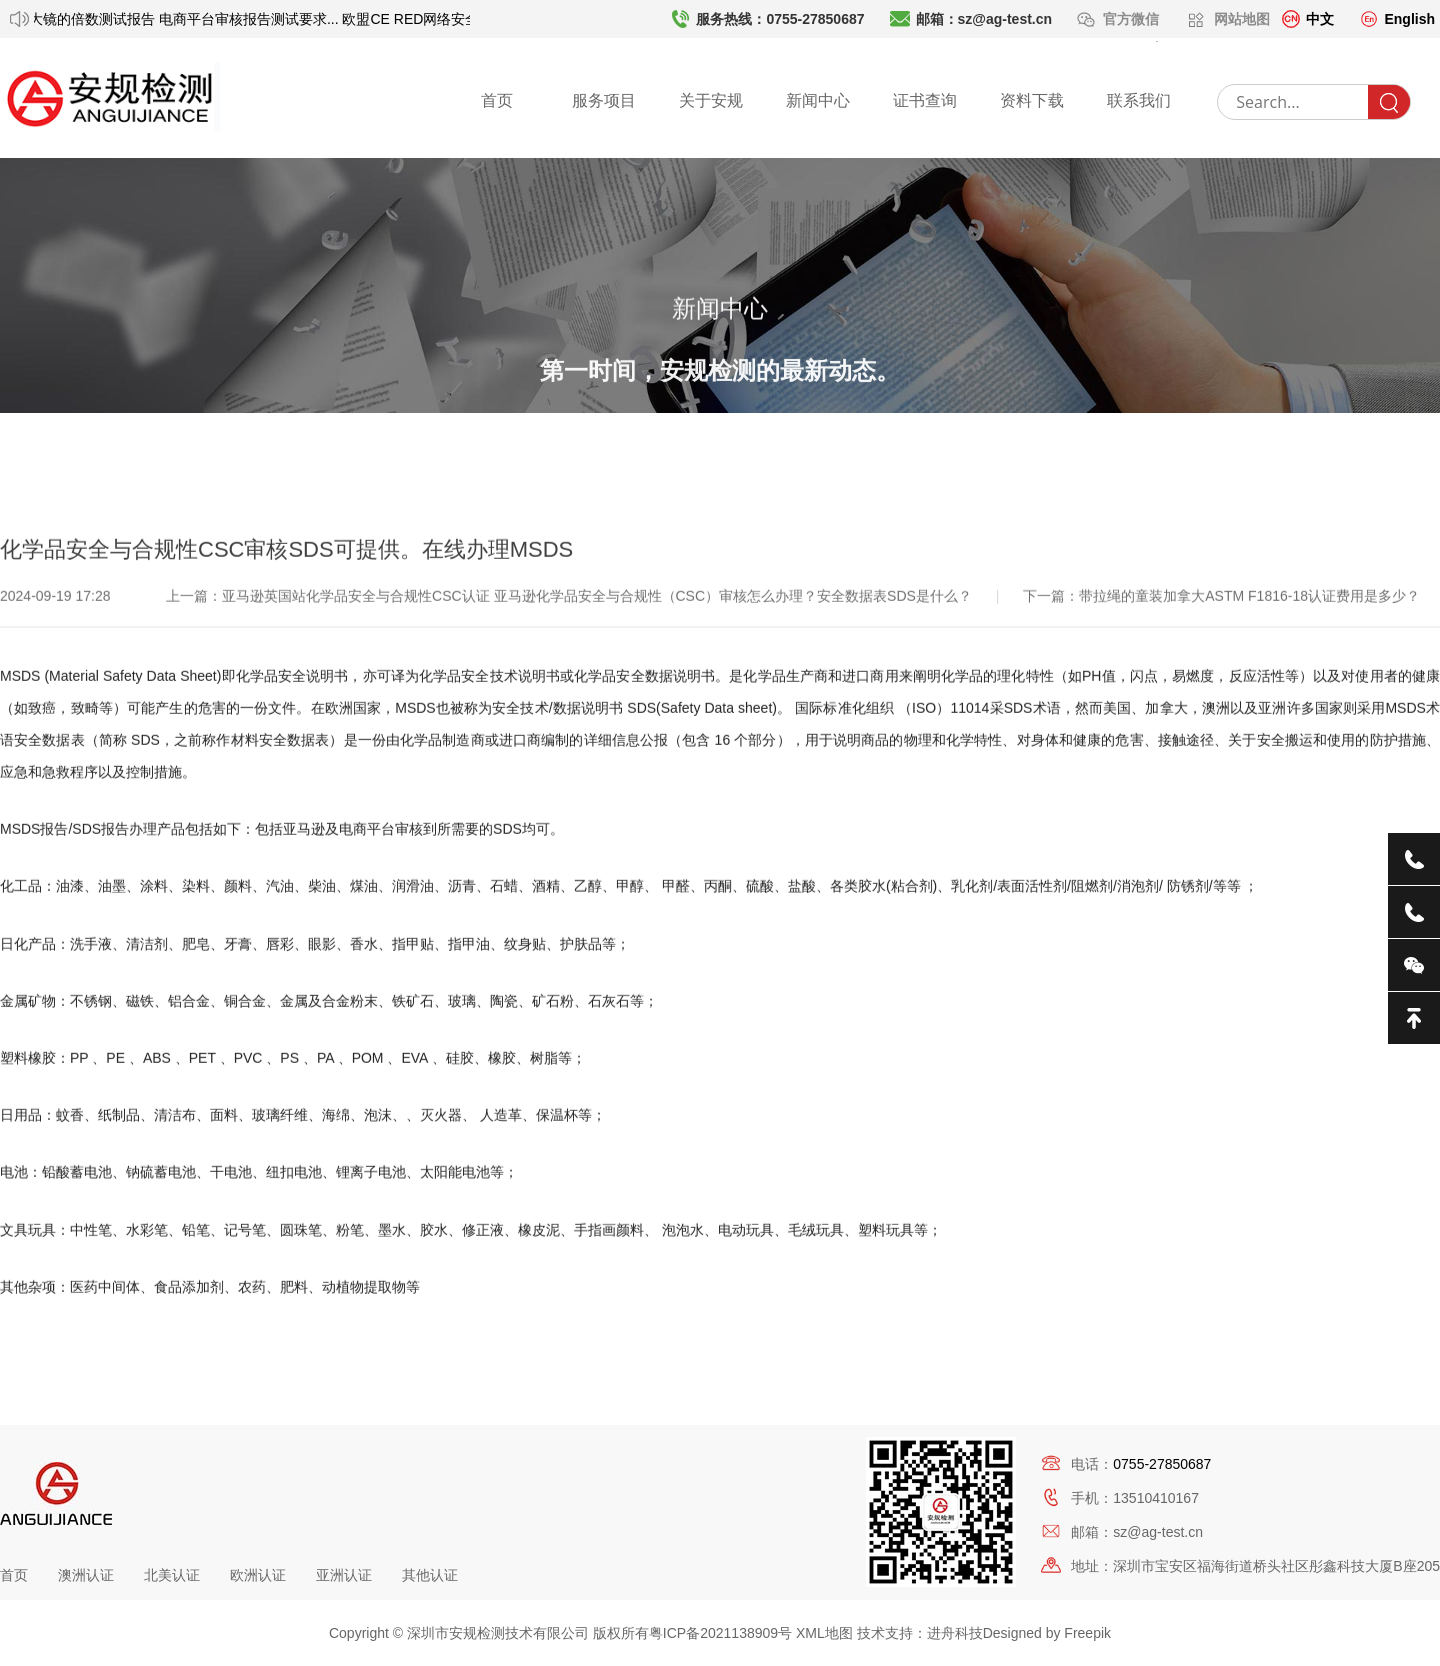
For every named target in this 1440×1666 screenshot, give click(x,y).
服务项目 (604, 100)
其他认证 (430, 1575)
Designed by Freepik (1047, 1633)
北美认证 (172, 1575)
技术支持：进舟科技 (920, 1633)
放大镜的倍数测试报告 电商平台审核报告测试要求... (182, 19)
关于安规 (711, 100)
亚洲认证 (344, 1575)
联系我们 (1139, 100)
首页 (497, 100)
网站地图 (1242, 19)
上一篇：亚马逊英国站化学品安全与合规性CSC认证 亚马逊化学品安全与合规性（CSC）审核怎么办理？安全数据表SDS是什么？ (571, 691)
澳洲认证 (86, 1575)
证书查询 (925, 100)
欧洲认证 (258, 1575)
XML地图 (824, 1633)
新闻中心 (818, 100)
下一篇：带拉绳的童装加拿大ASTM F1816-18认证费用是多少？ (1221, 691)
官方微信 (1133, 19)
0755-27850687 (1162, 1464)
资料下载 (1032, 100)
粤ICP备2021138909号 (720, 1633)
